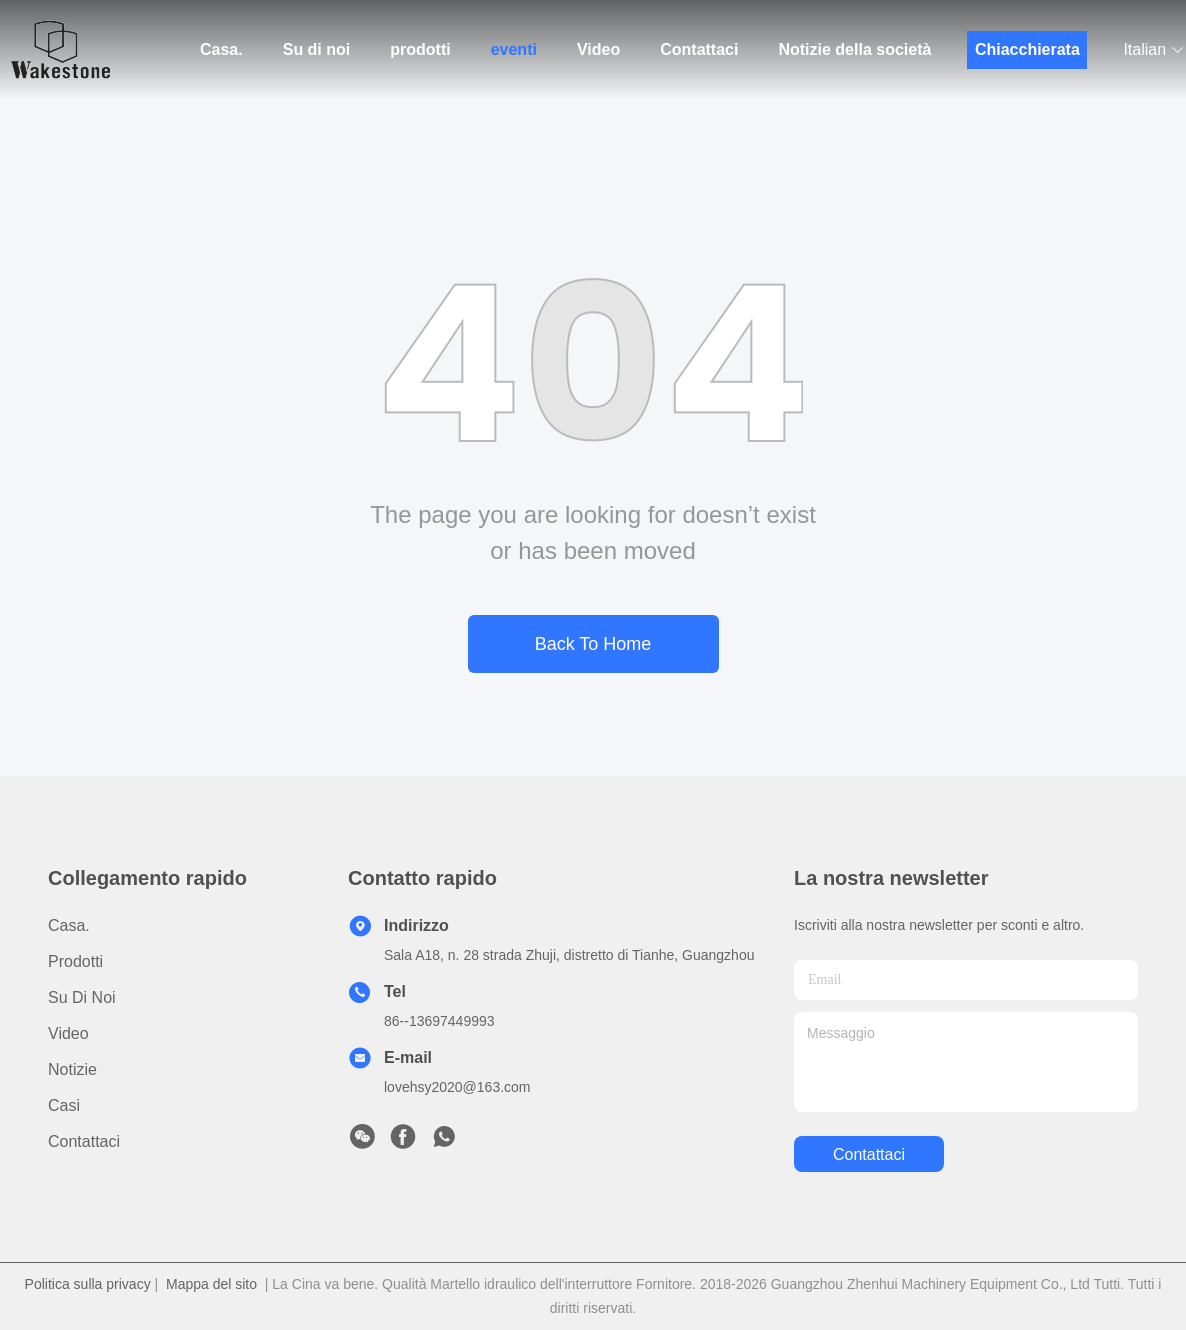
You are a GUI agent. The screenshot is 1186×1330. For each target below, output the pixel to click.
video (68, 1033)
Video (598, 49)
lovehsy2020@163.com (457, 1087)
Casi (64, 1105)
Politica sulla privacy (88, 1284)
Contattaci (699, 49)
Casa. (221, 49)
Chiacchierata (1027, 49)
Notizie (72, 1069)
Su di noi (317, 49)
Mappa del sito (211, 1284)
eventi (514, 49)
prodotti (420, 49)
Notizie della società (854, 49)
